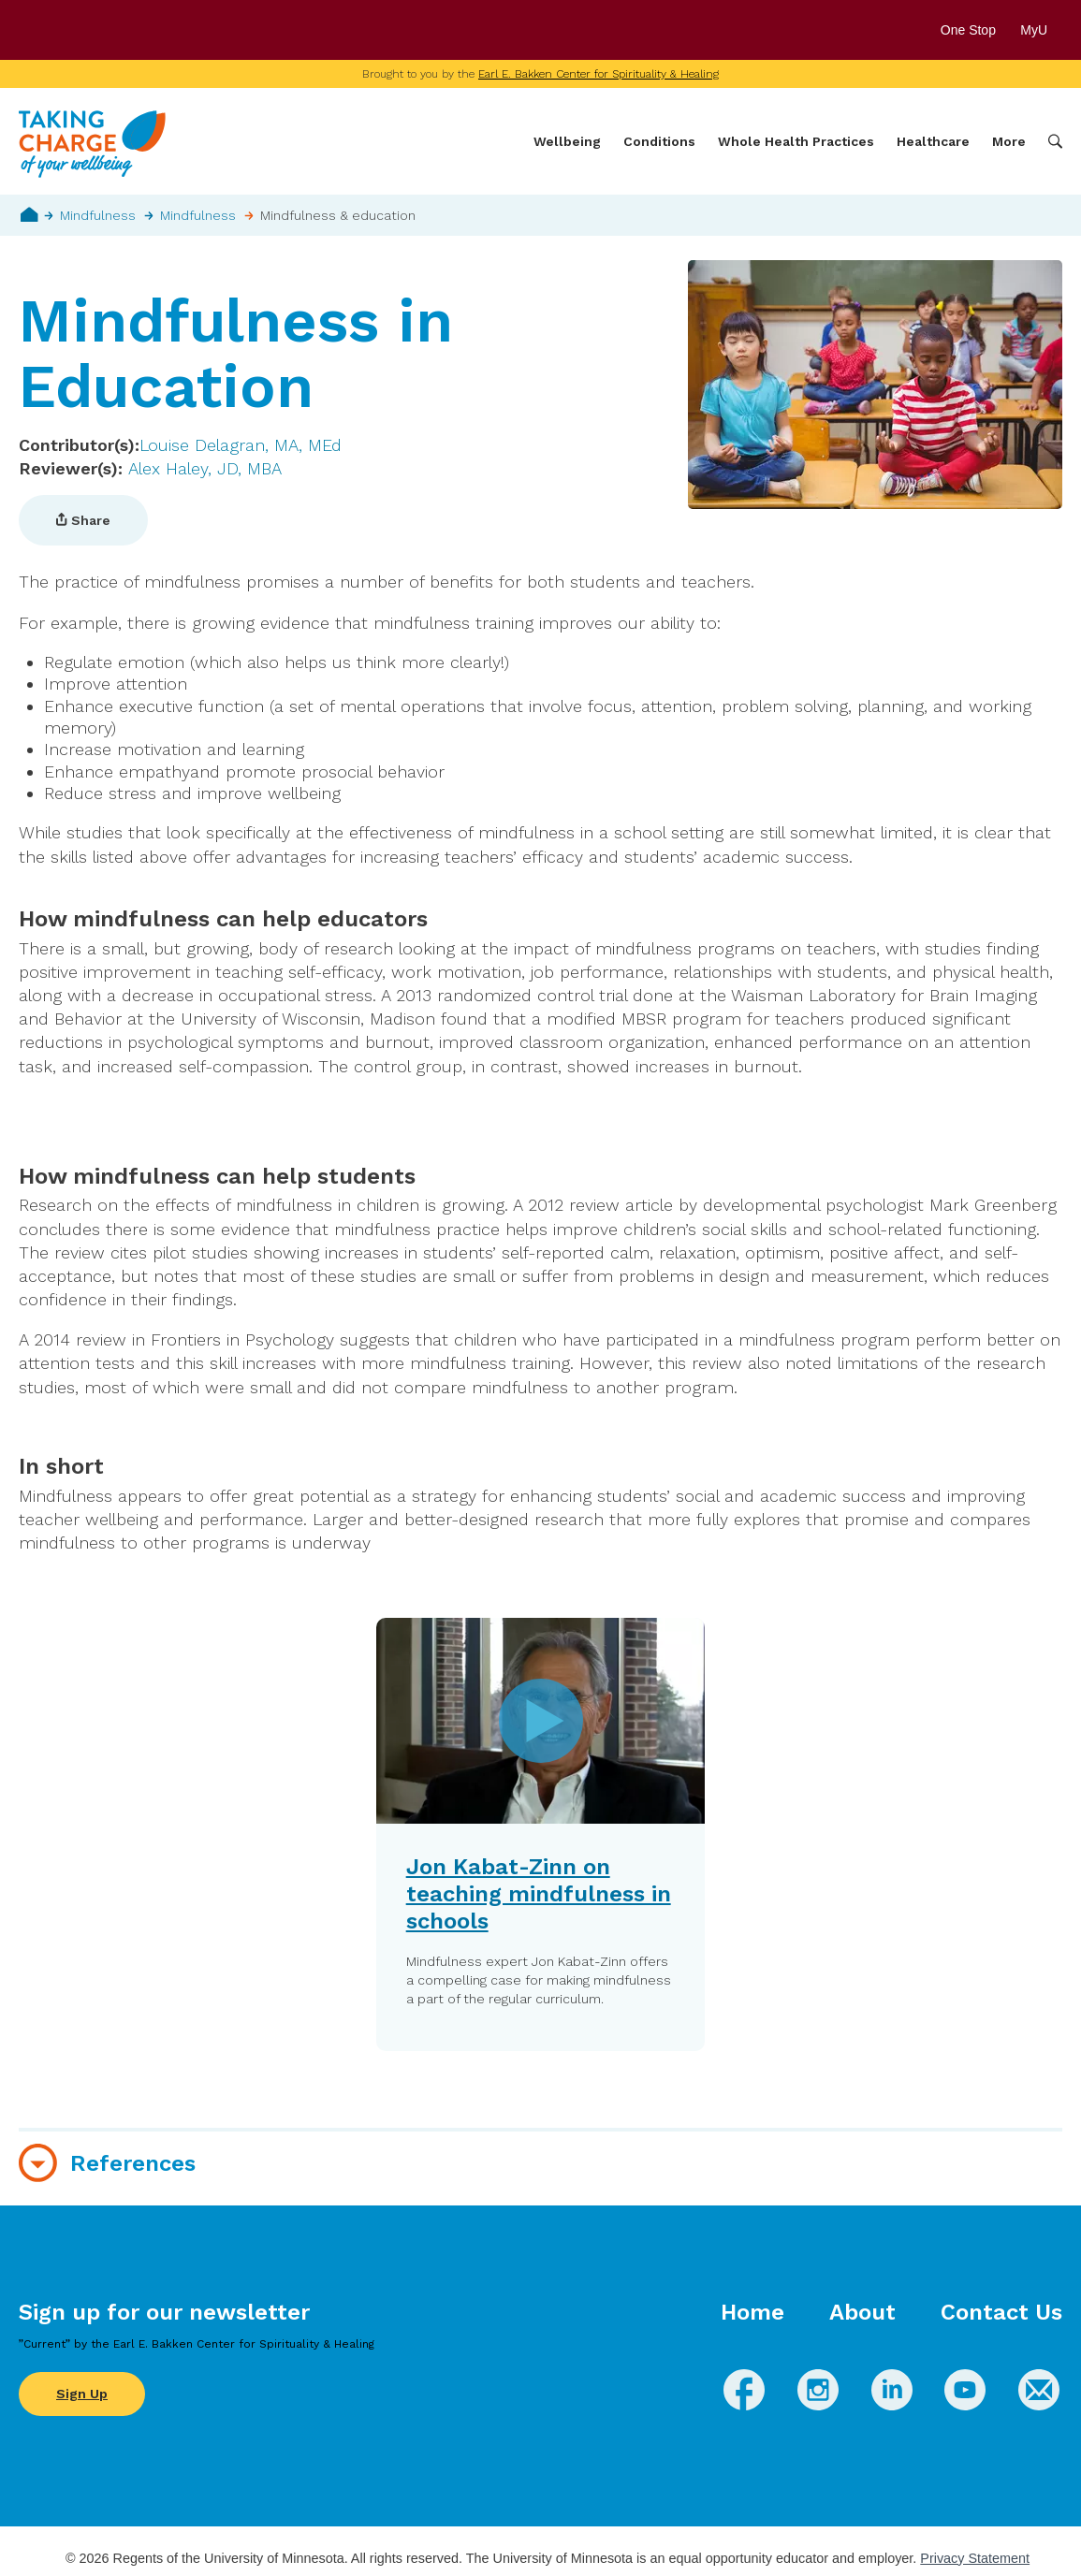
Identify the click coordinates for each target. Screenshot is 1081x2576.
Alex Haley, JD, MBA (205, 468)
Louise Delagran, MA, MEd (240, 445)
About (862, 2312)
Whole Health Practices (796, 141)
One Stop (968, 29)
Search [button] (1055, 142)
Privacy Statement (975, 2558)
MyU (1041, 29)
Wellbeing (567, 141)
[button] (541, 1834)
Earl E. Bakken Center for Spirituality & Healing (598, 73)
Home (29, 214)
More (1009, 141)
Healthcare (933, 141)
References (133, 2163)
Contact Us (1001, 2312)
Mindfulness (98, 215)
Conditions (659, 141)
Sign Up (82, 2393)
